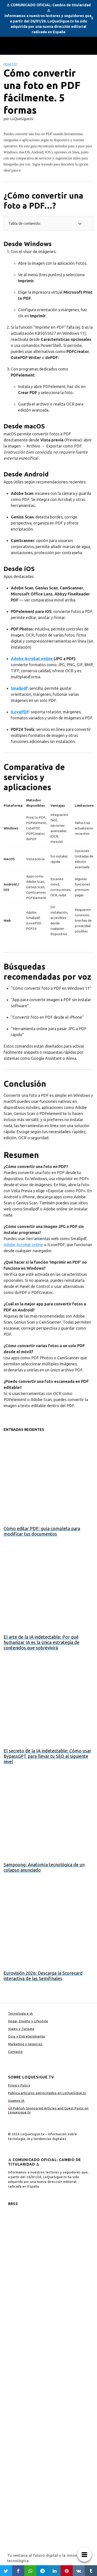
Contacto (15, 2052)
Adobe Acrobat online (32, 658)
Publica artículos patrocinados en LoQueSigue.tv (47, 2093)
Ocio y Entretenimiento (26, 2036)
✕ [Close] (92, 18)
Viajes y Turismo (21, 2029)
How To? (11, 64)
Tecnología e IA (20, 2013)
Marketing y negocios (25, 2044)
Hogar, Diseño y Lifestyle (28, 2021)
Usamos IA (16, 2100)
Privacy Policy (19, 2085)
